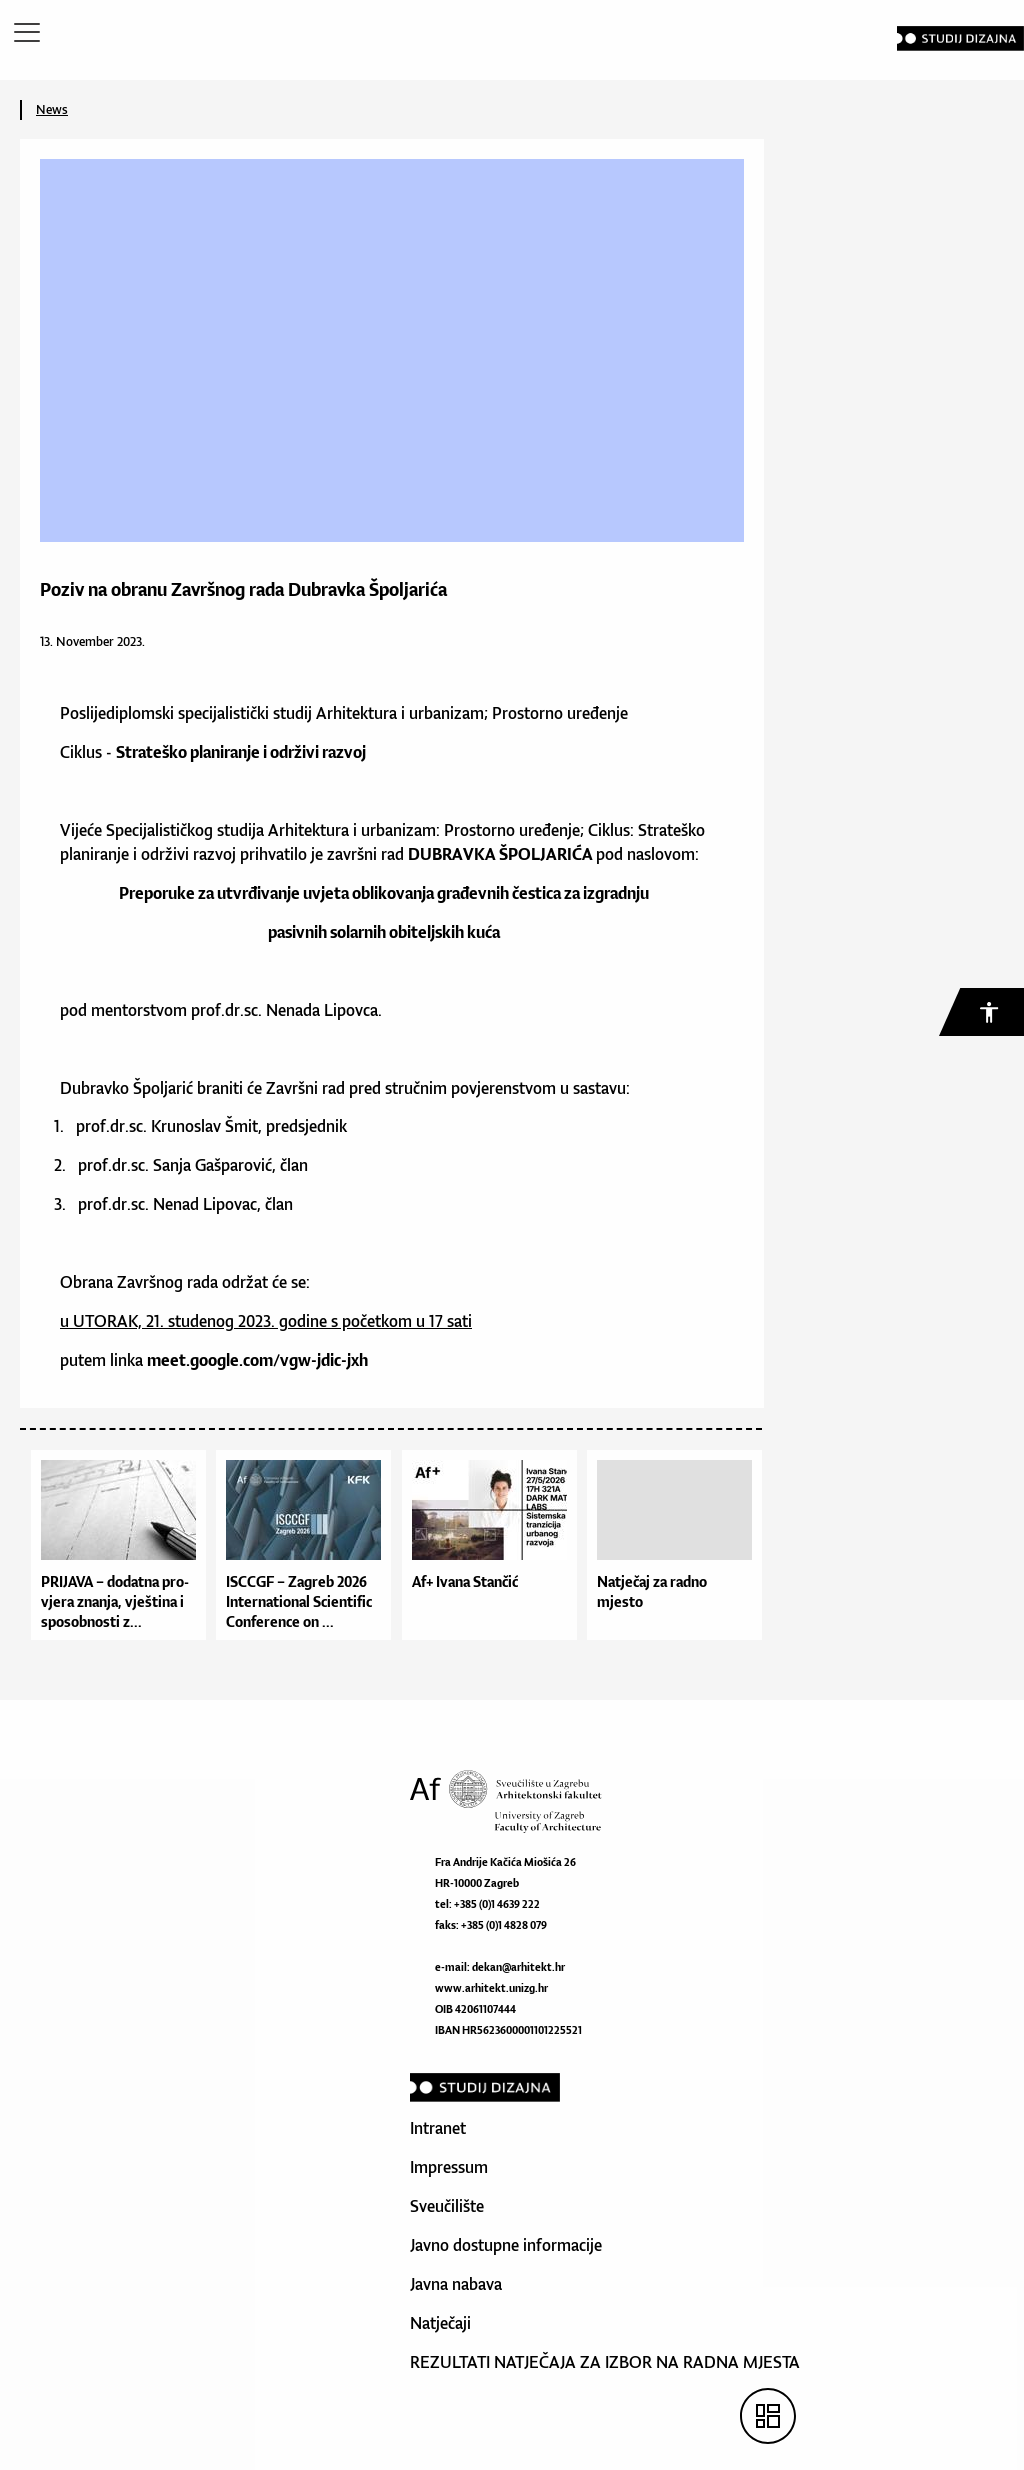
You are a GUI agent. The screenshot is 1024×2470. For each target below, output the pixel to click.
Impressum (449, 2167)
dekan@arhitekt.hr (518, 1967)
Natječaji (440, 2323)
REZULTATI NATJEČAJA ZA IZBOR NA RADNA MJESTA (605, 2362)
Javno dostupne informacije (506, 2245)
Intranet (438, 2128)
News (52, 109)
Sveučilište (447, 2206)
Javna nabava (456, 2284)
